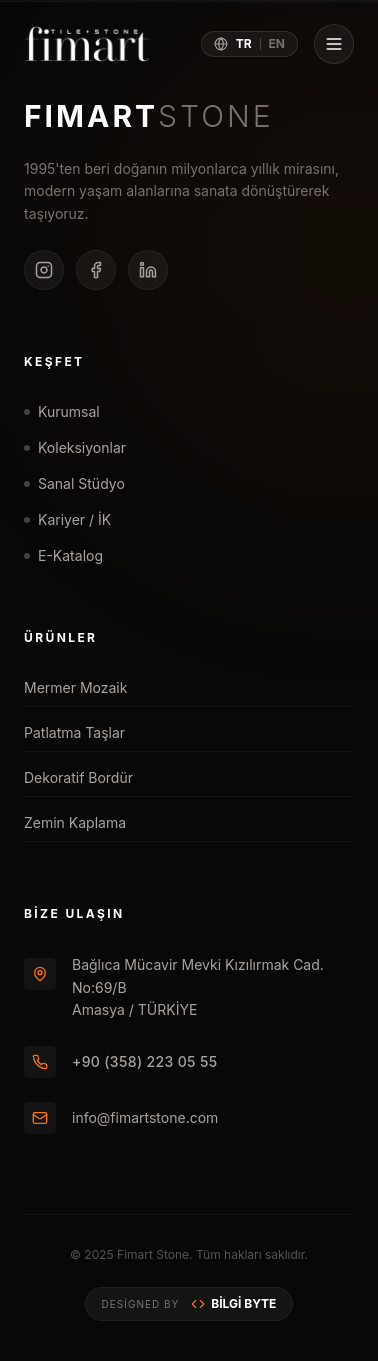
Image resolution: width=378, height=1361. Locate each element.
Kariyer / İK (67, 519)
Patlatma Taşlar (185, 732)
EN (277, 43)
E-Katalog (63, 555)
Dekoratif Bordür (185, 777)
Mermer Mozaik (185, 687)
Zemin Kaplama (185, 822)
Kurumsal (62, 411)
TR (244, 43)
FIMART (149, 116)
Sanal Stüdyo (74, 483)
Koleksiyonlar (75, 447)
